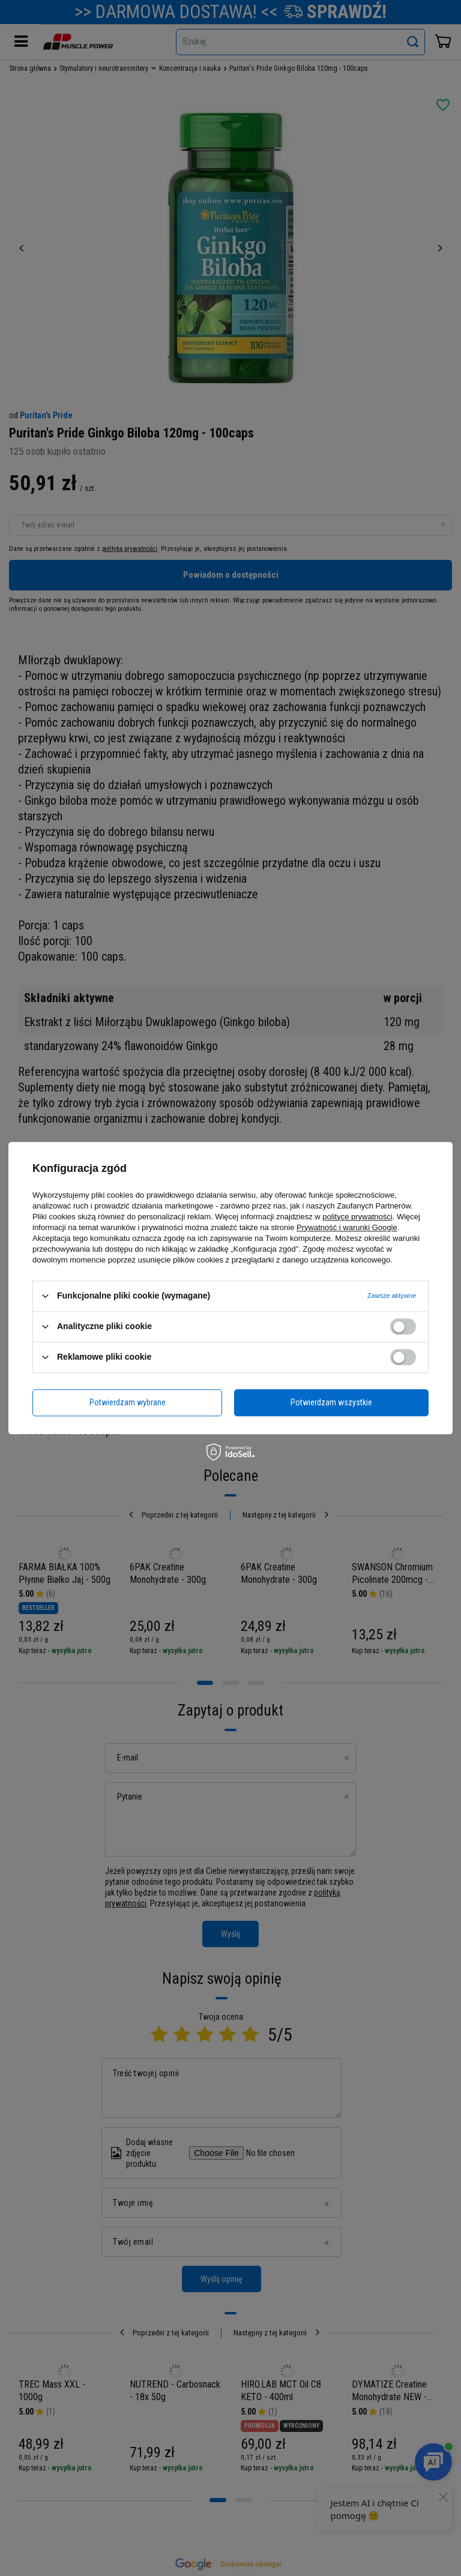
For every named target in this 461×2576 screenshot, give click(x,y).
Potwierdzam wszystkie (331, 1402)
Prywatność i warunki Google (347, 1227)
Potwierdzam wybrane (127, 1402)
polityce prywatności (357, 1216)
